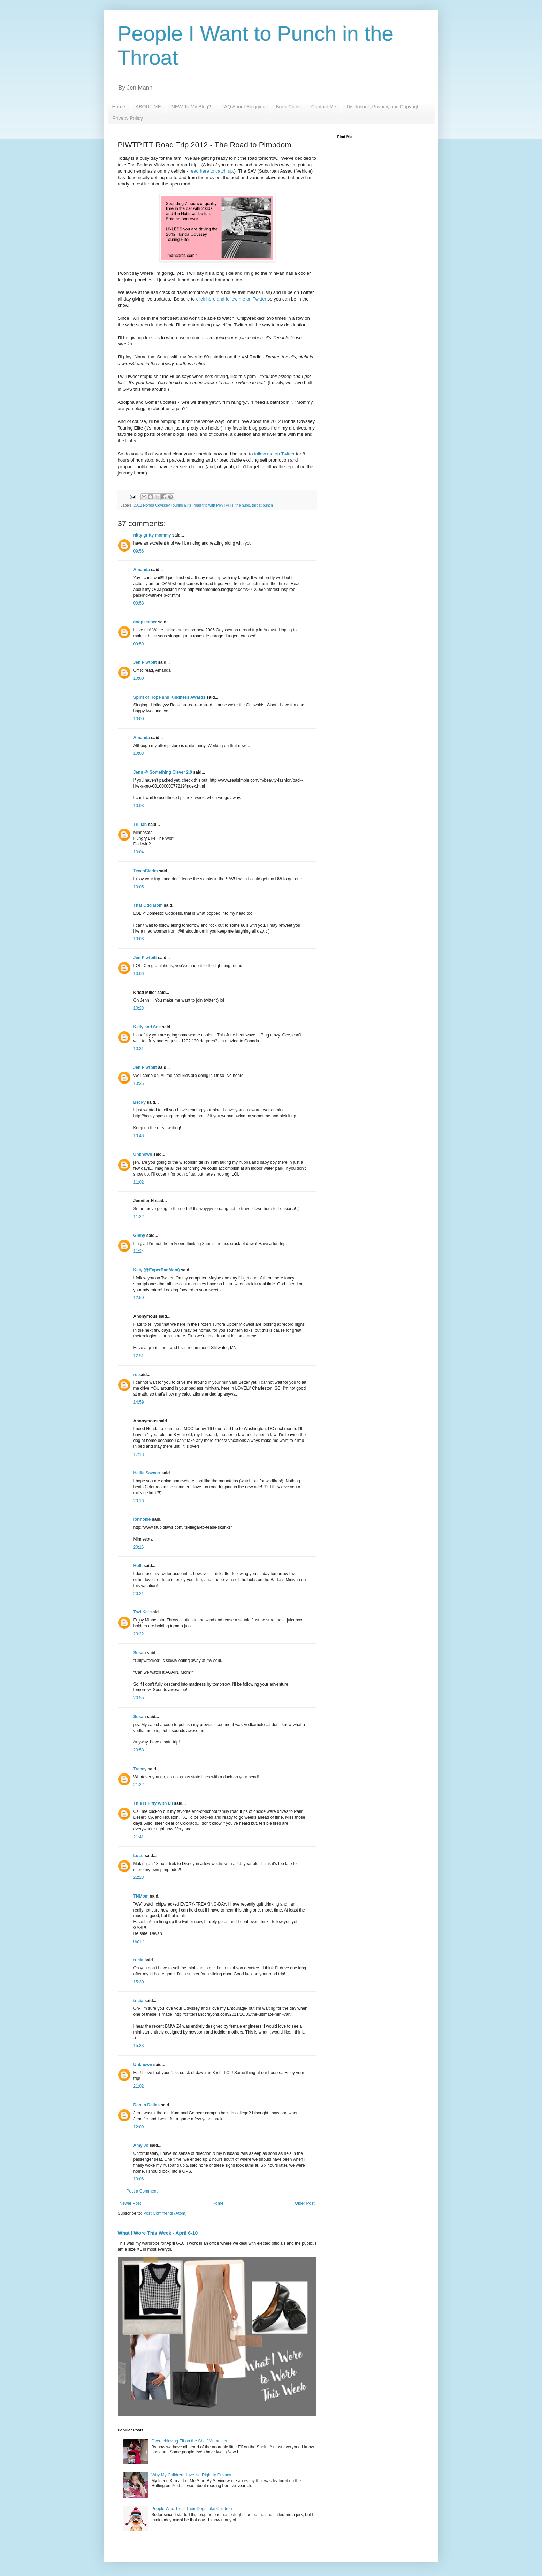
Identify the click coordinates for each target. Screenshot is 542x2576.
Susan (139, 1652)
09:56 (138, 551)
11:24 (138, 1251)
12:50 (138, 1297)
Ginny (139, 1235)
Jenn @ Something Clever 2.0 (162, 772)
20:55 (138, 1697)
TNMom (141, 1896)
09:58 (138, 603)
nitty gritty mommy (152, 535)
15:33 (138, 2045)
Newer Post (130, 2203)
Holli (138, 1565)
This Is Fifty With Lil (153, 1803)
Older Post (305, 2203)
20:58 (138, 1750)
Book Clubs (288, 106)
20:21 (138, 1593)
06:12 (138, 1941)
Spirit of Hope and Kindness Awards (169, 697)
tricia (138, 1960)
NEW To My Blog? (191, 106)
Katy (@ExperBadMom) (156, 1270)
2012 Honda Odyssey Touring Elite (162, 505)
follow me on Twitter (274, 453)
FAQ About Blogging (243, 106)
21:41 (138, 1836)
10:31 (138, 1048)
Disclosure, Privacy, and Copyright (383, 106)
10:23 (138, 1008)
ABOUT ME (148, 106)
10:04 (138, 852)
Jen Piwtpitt (145, 662)
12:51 (138, 1355)
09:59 (138, 643)
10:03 (138, 753)
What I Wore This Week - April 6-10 (158, 2233)
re (135, 1374)
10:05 (138, 886)
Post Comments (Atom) (165, 2213)
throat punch (262, 505)
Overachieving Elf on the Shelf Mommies (189, 2441)
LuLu (138, 1855)
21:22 (138, 1784)
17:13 (138, 1454)
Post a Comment (142, 2191)
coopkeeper (145, 622)
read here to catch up (211, 171)
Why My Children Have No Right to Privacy (191, 2474)
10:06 (138, 938)
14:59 (138, 1402)
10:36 (138, 1083)
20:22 (138, 1634)
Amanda (141, 569)
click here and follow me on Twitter (230, 299)
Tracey (140, 1768)
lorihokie (142, 1519)
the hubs (242, 505)
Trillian (140, 824)
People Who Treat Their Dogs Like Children (191, 2508)
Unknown (142, 1154)
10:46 (138, 1135)
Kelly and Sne (147, 1027)
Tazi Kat (141, 1612)
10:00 (138, 678)
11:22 (138, 1216)
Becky (139, 1102)
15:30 (138, 1982)
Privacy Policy (128, 118)
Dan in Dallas (146, 2105)
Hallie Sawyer (146, 1473)
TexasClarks (145, 870)
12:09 (138, 2127)
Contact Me (323, 106)
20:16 (138, 1500)
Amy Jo (140, 2145)
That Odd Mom (148, 905)
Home (118, 106)
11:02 (138, 1182)
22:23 (138, 1877)
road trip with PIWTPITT (213, 505)
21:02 (138, 2086)
